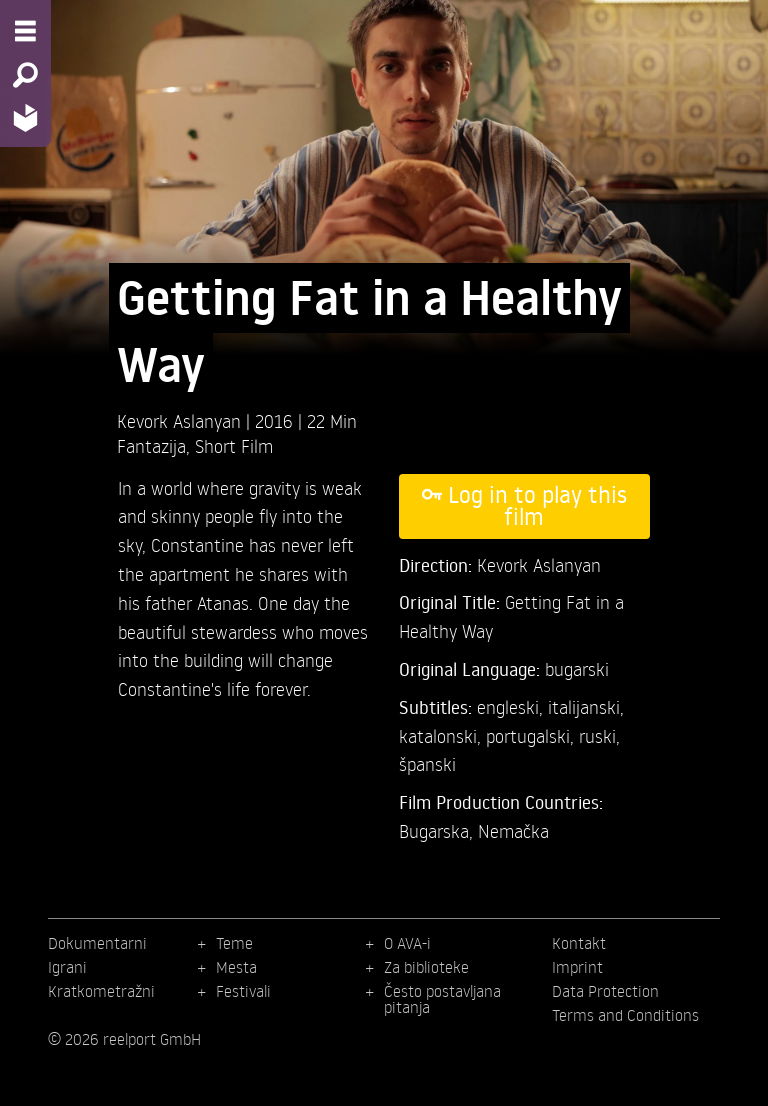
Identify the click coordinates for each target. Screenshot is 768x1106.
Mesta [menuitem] (236, 967)
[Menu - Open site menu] (25, 31)
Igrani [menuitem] (67, 967)
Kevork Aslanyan (181, 420)
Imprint (577, 967)
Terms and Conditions (625, 1015)
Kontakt (579, 943)
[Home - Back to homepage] (25, 117)
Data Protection (605, 991)
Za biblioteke (426, 967)
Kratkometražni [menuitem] (101, 991)
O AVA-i (407, 943)
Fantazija (151, 445)
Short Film (234, 445)
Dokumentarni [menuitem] (97, 943)
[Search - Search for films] (25, 75)
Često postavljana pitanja (442, 999)
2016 (276, 420)
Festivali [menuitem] (243, 991)
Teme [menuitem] (234, 943)
